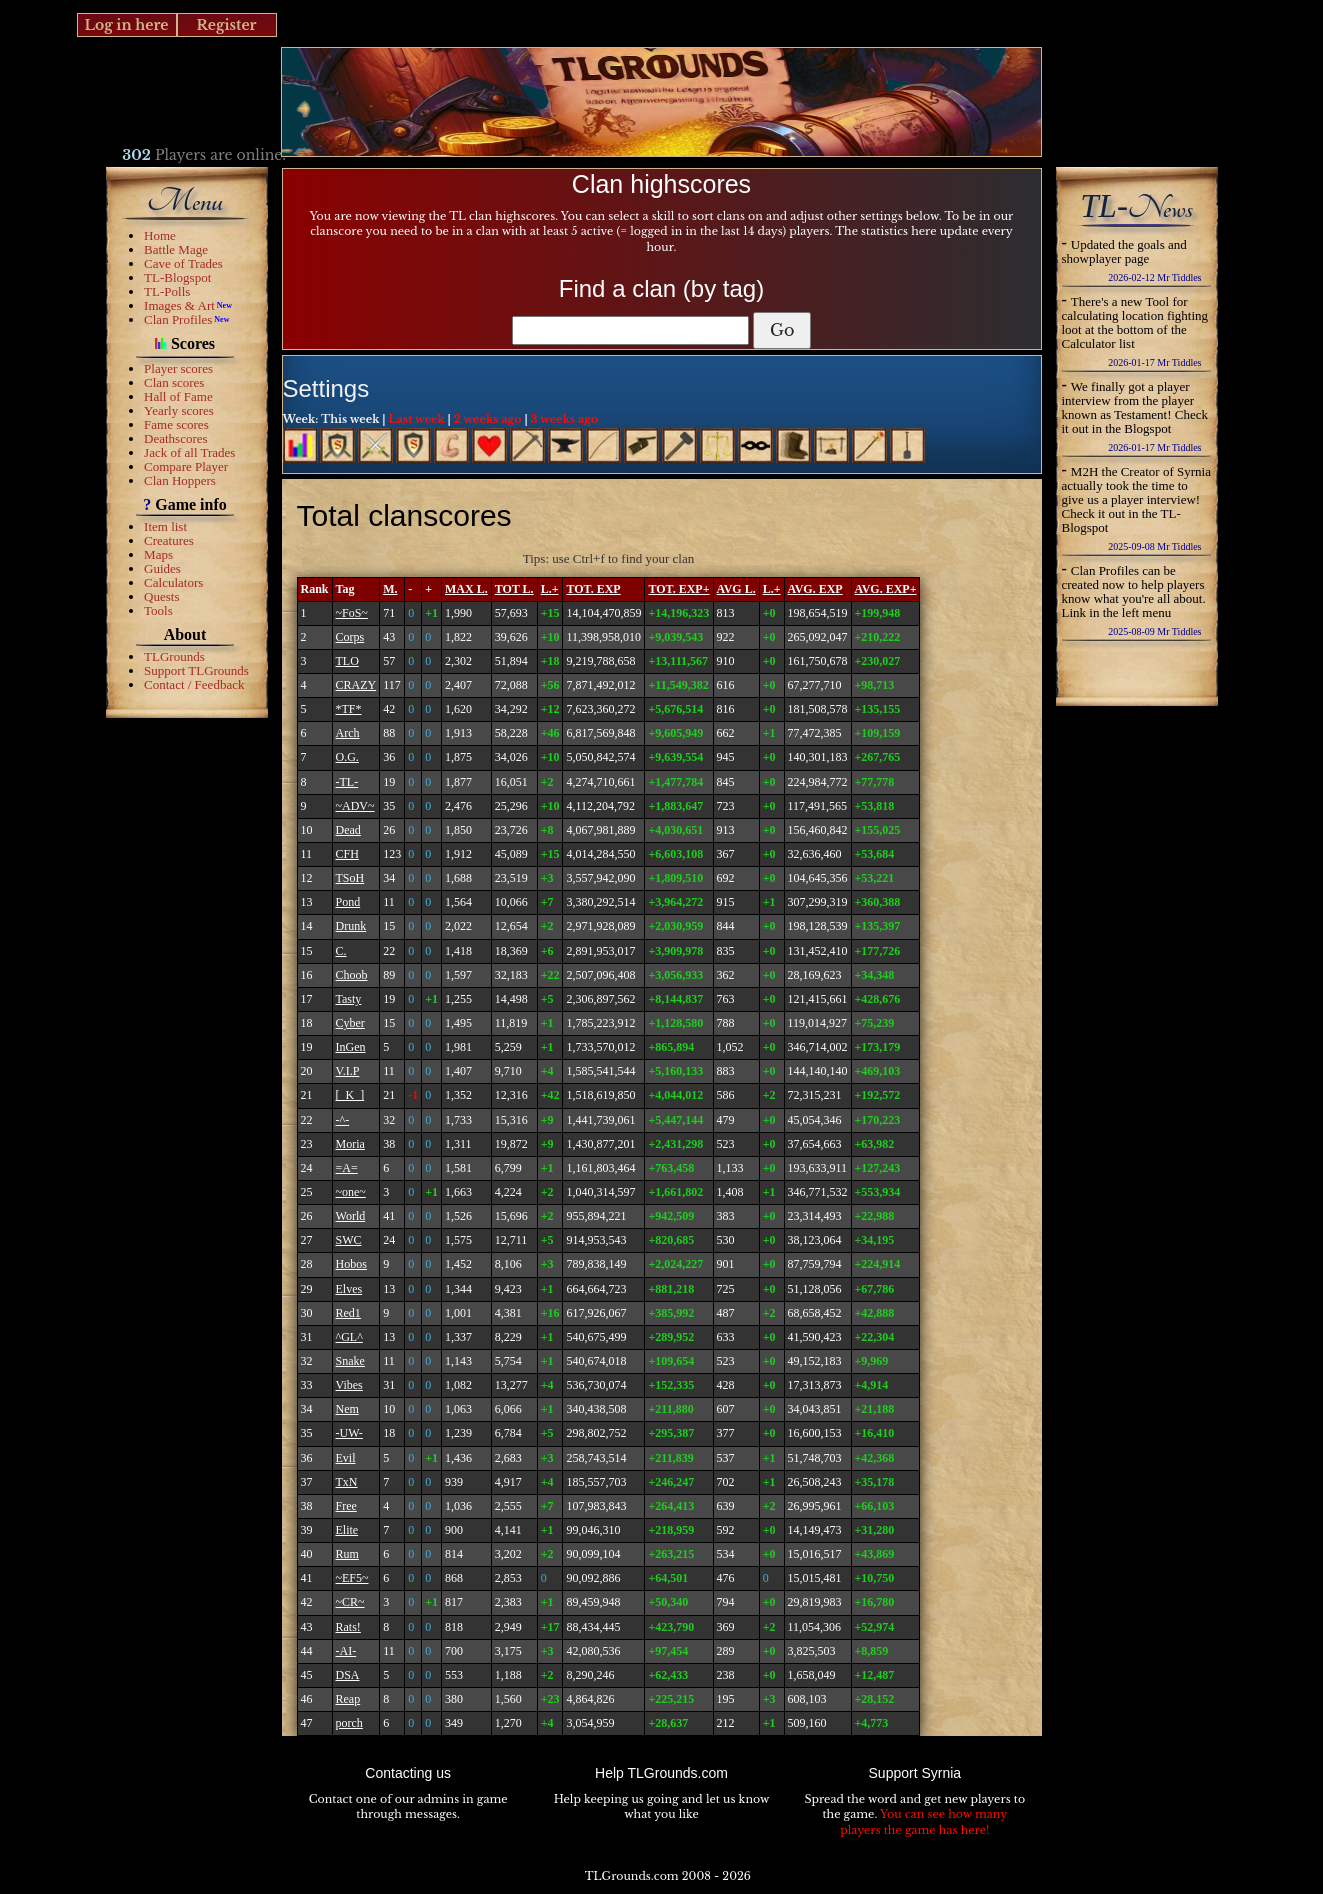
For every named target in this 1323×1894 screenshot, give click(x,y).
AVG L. (736, 589)
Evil (346, 1458)
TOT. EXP (593, 589)
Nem (347, 1409)
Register (226, 25)
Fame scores (176, 424)
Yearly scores (179, 410)
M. (390, 589)
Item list (165, 526)
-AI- (346, 1651)
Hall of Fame (178, 396)
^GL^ (349, 1337)
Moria (350, 1144)
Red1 (348, 1313)
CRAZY (356, 685)
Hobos (351, 1264)
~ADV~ (355, 806)
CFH (347, 854)
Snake (350, 1361)
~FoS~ (352, 613)
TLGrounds (174, 656)
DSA (348, 1675)
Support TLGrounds (196, 670)
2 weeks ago (488, 419)
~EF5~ (352, 1578)
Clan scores (174, 382)
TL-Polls (167, 291)
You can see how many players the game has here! (923, 1822)
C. (341, 951)
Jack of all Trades (189, 452)
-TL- (347, 782)
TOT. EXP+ (678, 589)
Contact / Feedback (194, 684)
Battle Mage (176, 249)
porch (349, 1723)
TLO (347, 661)
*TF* (349, 709)
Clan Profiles (178, 319)
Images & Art (179, 305)
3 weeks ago (565, 419)
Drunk (351, 926)
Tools (158, 610)
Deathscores (176, 438)
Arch (348, 733)
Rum (347, 1554)
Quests (161, 596)
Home (160, 235)
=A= (347, 1168)
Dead (348, 830)
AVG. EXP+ (886, 589)
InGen (351, 1047)
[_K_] (350, 1095)
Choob (352, 975)
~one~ (351, 1192)
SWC (349, 1240)
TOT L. (514, 589)
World (351, 1216)
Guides (162, 568)
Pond (348, 902)
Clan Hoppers (180, 480)
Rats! (348, 1627)
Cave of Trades (183, 263)
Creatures (169, 540)
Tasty (349, 999)
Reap (348, 1699)
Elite (347, 1530)
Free (346, 1506)
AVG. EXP (815, 589)
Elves (349, 1289)
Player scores (178, 368)
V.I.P (348, 1071)
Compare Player (186, 466)
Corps (350, 637)
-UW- (349, 1433)
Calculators (173, 582)
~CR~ (350, 1602)
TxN (347, 1482)
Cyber (350, 1023)
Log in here (126, 25)
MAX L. (466, 589)
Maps (158, 554)
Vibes (349, 1385)
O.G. (347, 757)
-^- (343, 1120)
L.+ (550, 589)
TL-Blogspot (177, 277)
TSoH (350, 878)
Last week (416, 419)
